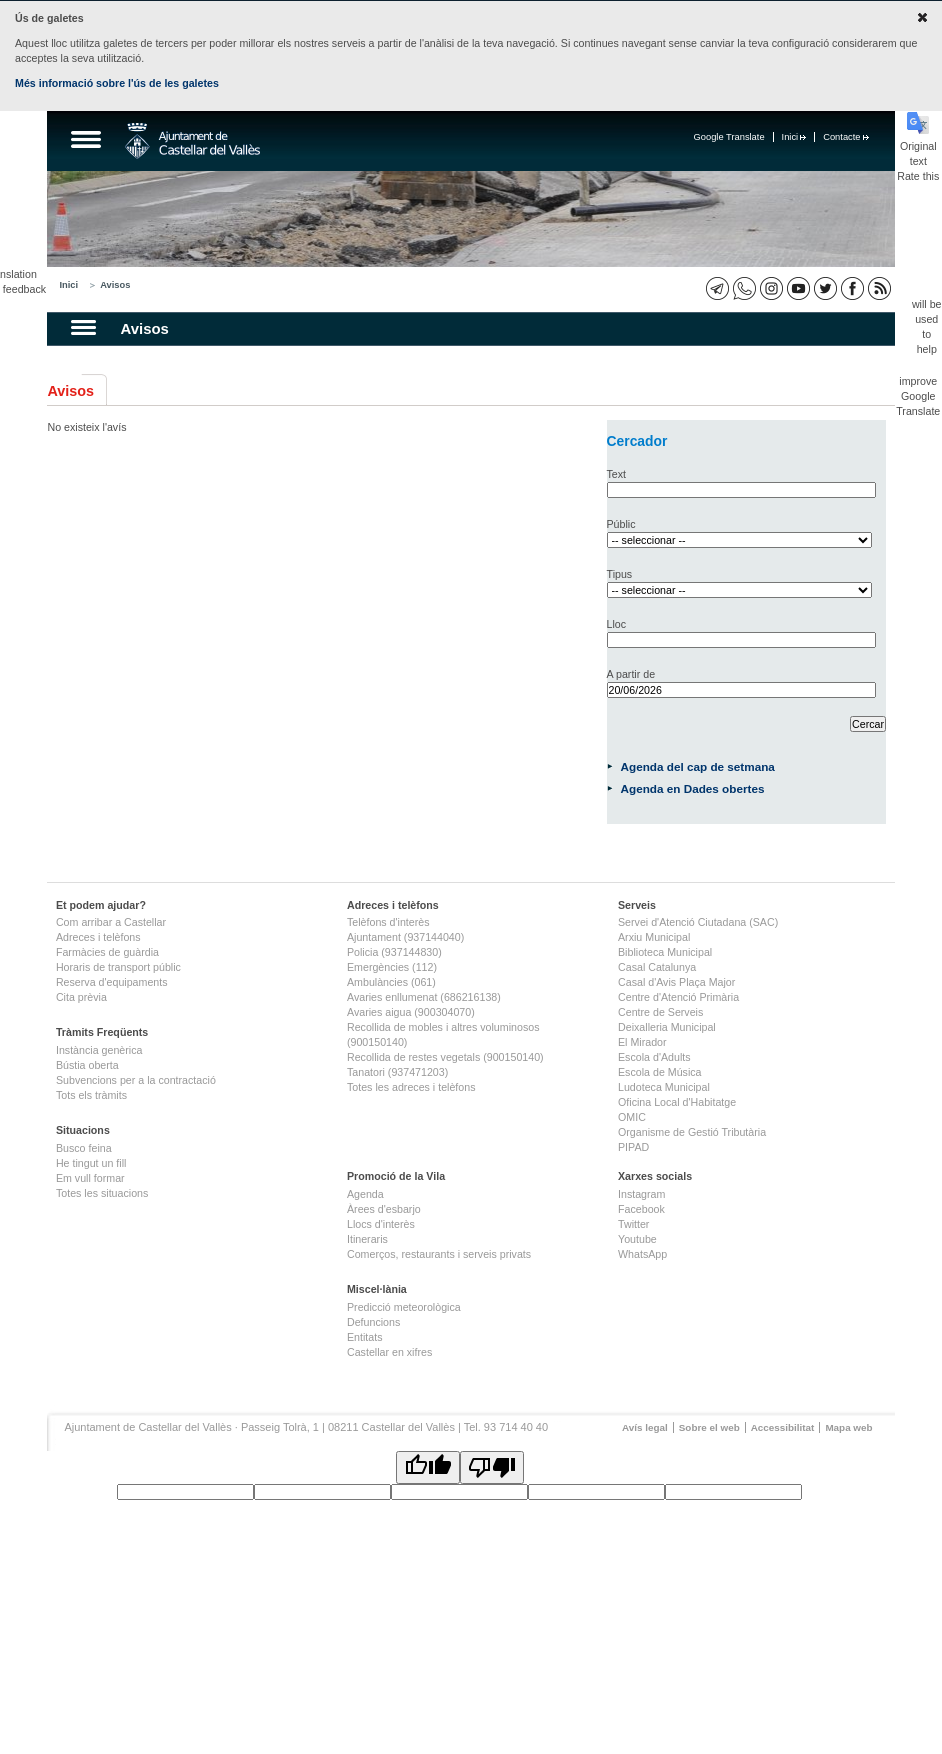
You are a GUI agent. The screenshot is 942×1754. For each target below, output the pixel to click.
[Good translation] (428, 1467)
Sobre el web (709, 1427)
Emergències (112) (392, 967)
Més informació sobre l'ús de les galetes (117, 83)
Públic (621, 524)
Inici (794, 137)
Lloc (617, 624)
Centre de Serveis (660, 1012)
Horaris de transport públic (118, 967)
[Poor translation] (492, 1467)
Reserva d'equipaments (112, 982)
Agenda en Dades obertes (693, 788)
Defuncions (373, 1322)
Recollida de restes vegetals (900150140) (445, 1057)
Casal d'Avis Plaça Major (676, 982)
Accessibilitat (783, 1427)
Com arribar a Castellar (111, 922)
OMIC (632, 1117)
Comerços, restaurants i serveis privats (439, 1254)
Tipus (620, 574)
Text (617, 474)
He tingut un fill (91, 1163)
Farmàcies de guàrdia (107, 952)
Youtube (637, 1239)
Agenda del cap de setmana (698, 766)
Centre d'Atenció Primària (678, 997)
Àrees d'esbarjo (384, 1209)
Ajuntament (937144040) (405, 937)
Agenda (365, 1194)
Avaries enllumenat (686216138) (424, 997)
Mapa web (848, 1427)
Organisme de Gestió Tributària (692, 1132)
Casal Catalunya (657, 967)
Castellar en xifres (389, 1352)
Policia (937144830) (394, 952)
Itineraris (367, 1239)
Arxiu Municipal (654, 937)
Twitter (633, 1224)
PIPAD (633, 1147)
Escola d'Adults (654, 1057)
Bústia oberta (87, 1065)
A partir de (631, 674)
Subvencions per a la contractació (136, 1080)
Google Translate (729, 137)
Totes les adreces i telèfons (411, 1087)
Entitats (365, 1337)
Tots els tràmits (91, 1095)
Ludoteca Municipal (664, 1087)
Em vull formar (90, 1178)
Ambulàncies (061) (391, 982)
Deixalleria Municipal (667, 1027)
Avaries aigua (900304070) (411, 1012)
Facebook (641, 1209)
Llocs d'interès (381, 1224)
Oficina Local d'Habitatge (677, 1102)
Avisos (115, 285)
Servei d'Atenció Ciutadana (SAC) (698, 922)
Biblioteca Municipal (665, 952)
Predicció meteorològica (404, 1307)
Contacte (845, 137)
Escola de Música (660, 1072)
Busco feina (84, 1148)
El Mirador (642, 1042)
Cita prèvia (81, 997)
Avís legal (645, 1427)
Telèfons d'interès (388, 922)
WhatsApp (642, 1254)
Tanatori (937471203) (397, 1072)
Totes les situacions (102, 1193)
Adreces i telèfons (98, 937)
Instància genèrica (99, 1050)
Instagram (641, 1194)
